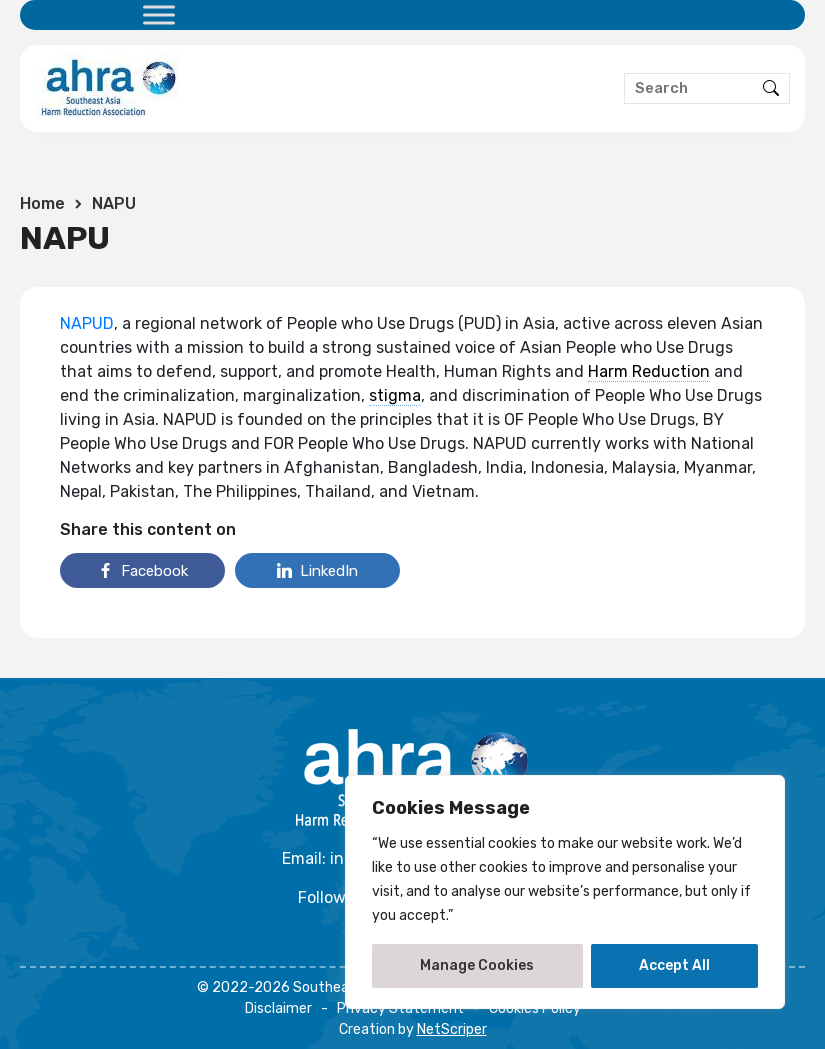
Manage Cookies (477, 965)
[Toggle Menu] (159, 14)
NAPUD (87, 323)
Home (42, 203)
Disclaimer (278, 1008)
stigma (395, 395)
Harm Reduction (649, 371)
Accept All (674, 965)
